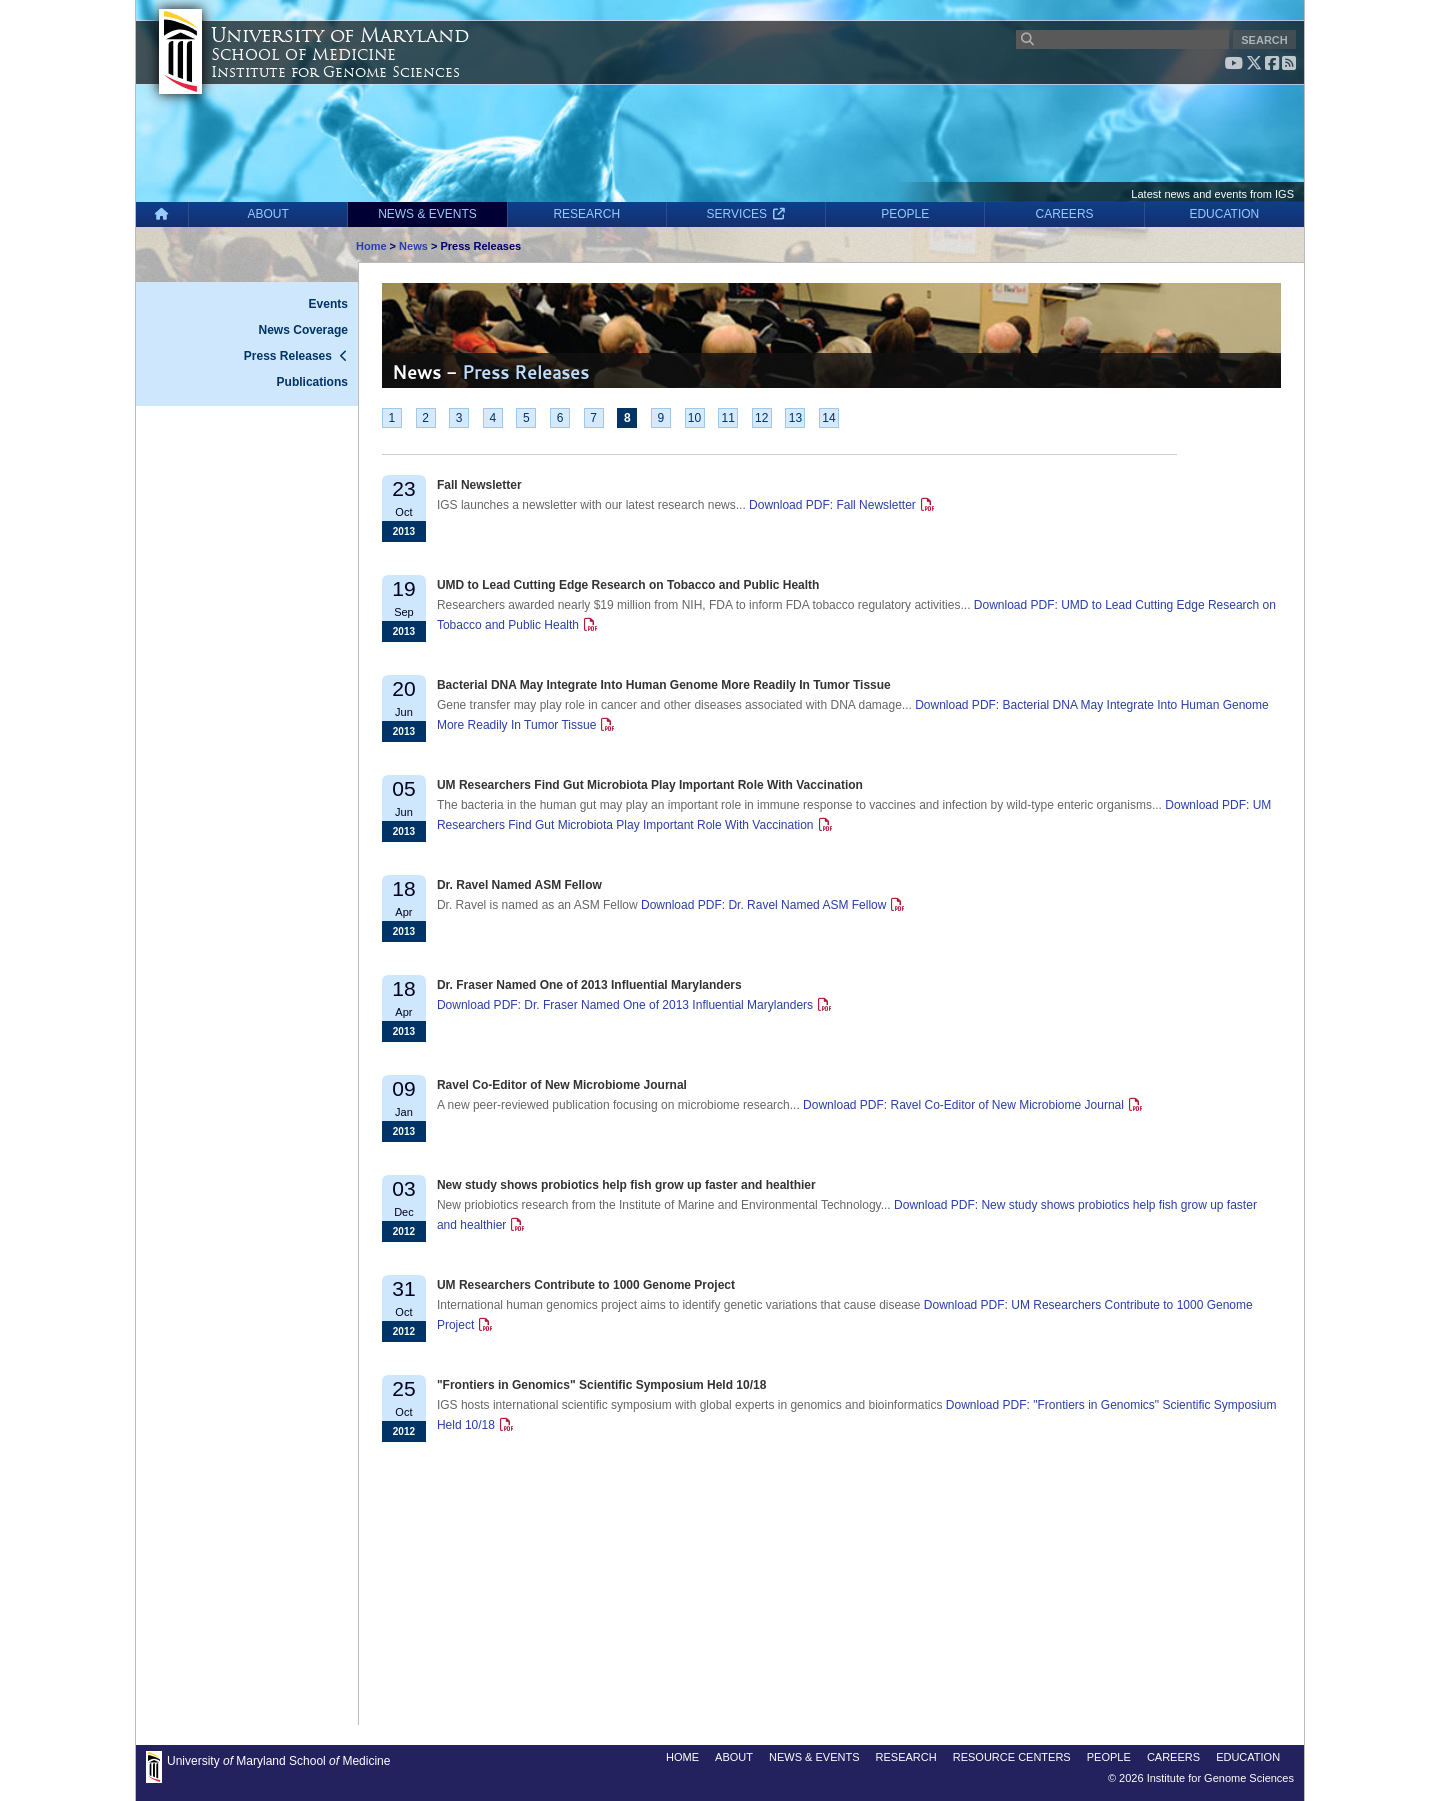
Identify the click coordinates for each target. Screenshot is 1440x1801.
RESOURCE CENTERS (1012, 1757)
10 (694, 418)
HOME (682, 1757)
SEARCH (1264, 40)
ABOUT (268, 214)
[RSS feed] (1289, 63)
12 (761, 418)
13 (795, 418)
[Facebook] (1272, 63)
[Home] (162, 214)
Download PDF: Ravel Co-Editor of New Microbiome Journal (963, 1105)
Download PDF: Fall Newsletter (832, 505)
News (413, 246)
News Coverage (303, 330)
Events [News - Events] (328, 304)
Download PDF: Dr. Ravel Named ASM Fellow (763, 905)
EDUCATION (1224, 214)
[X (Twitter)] (1254, 63)
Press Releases (288, 356)
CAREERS (1065, 214)
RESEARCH (586, 214)
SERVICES (746, 214)
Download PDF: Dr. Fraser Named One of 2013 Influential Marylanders (625, 1005)
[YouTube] (1234, 63)
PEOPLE (905, 214)
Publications (312, 382)
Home (371, 246)
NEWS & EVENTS (427, 214)
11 (727, 418)
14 (828, 418)
